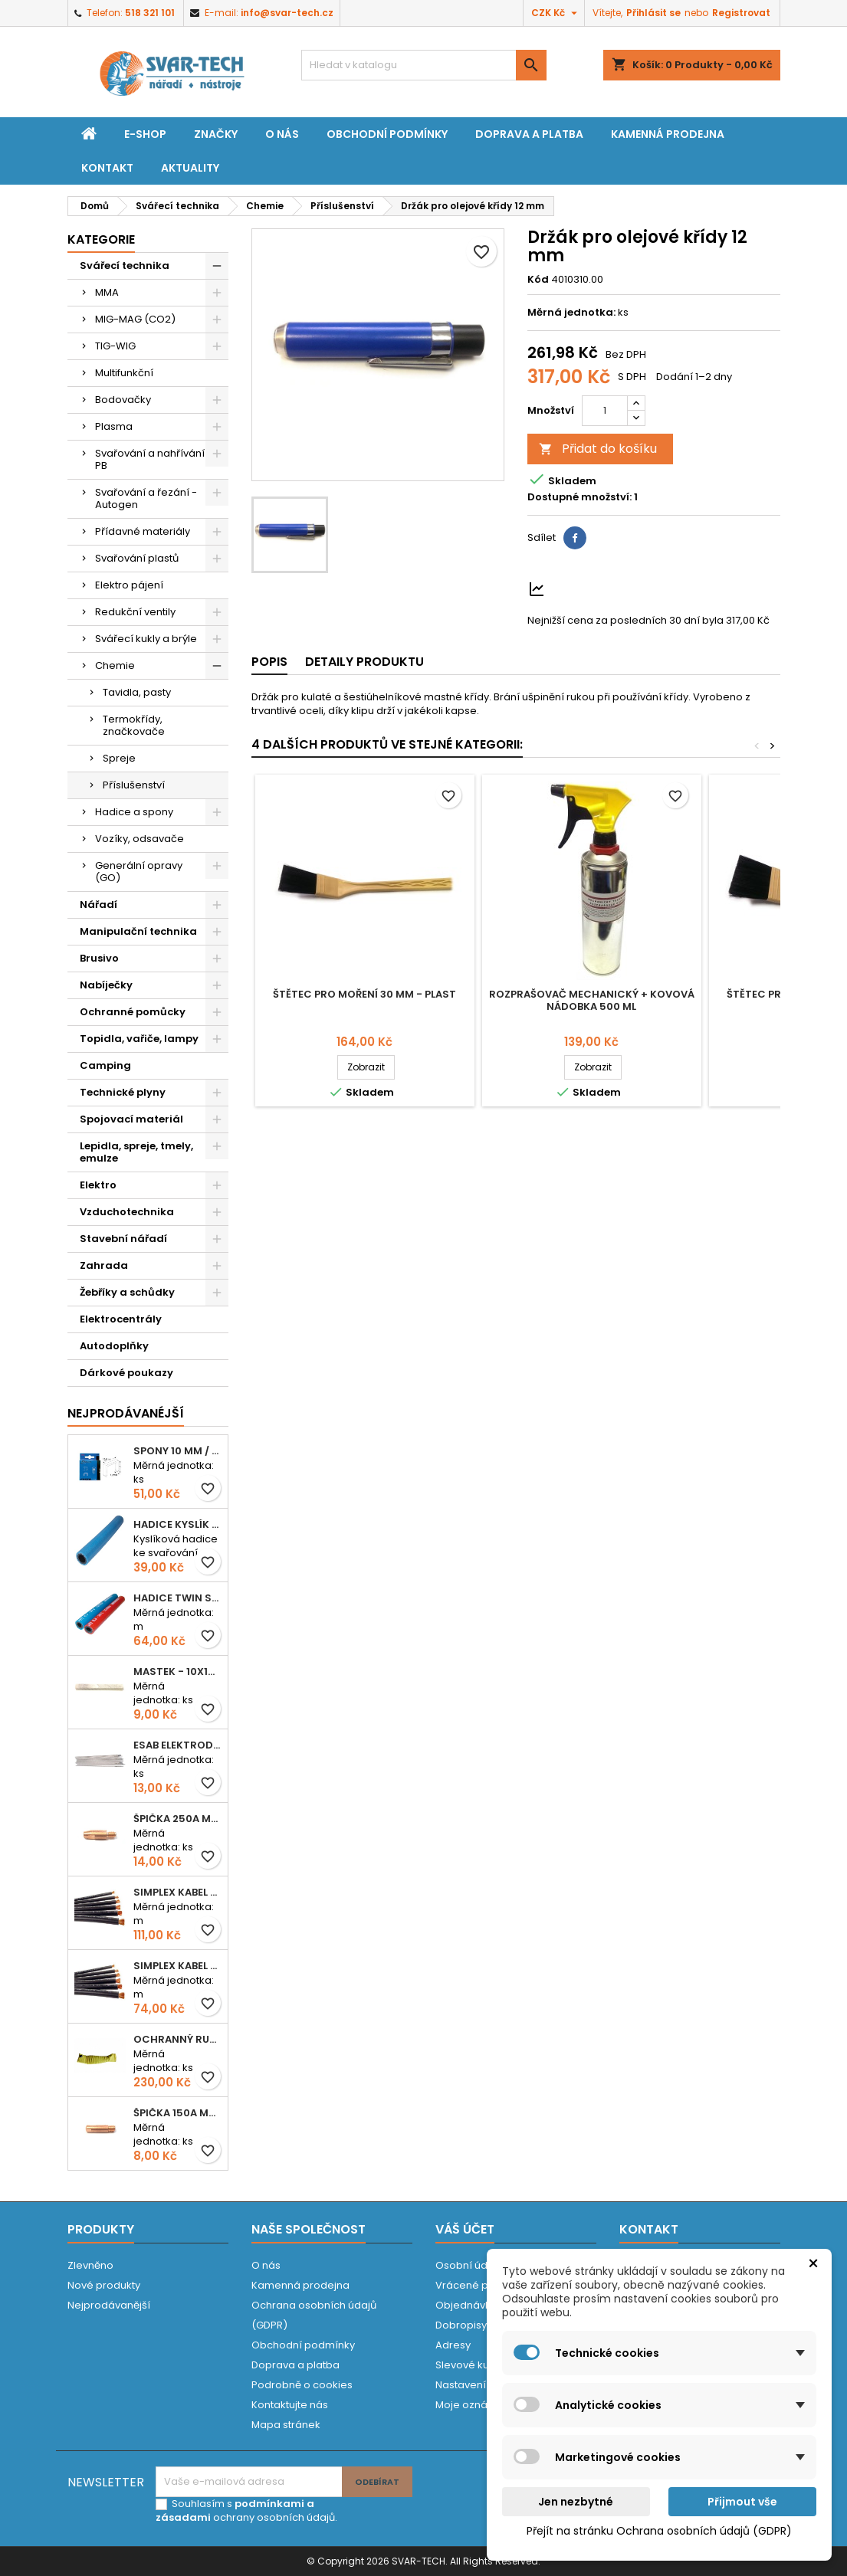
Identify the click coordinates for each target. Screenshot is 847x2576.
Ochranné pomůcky (132, 1012)
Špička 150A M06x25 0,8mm (177, 2113)
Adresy (453, 2345)
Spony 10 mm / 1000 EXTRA (177, 1451)
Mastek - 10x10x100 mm (177, 1671)
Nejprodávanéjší (125, 1413)
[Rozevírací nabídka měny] (556, 13)
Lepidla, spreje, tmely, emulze (136, 1152)
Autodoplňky (114, 1346)
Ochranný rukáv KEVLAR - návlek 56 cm (177, 2039)
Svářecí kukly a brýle (146, 638)
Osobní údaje (469, 2265)
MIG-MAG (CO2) (135, 319)
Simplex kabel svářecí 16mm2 (177, 1966)
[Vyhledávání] (424, 65)
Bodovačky (123, 399)
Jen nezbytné (575, 2501)
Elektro (98, 1185)
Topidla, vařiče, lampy (139, 1038)
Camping (105, 1065)
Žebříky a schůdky (127, 1292)
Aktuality (190, 167)
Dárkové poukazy (126, 1372)
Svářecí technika (124, 265)
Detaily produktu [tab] (364, 661)
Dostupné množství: (579, 497)
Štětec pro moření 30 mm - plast (364, 994)
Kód (538, 280)
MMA (107, 292)
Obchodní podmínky (387, 134)
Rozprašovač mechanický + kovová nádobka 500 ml (591, 1000)
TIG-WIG (115, 346)
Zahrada (104, 1265)
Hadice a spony (134, 812)
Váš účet (464, 2229)
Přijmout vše (742, 2501)
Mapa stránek (285, 2424)
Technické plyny (123, 1092)
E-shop (145, 134)
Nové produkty (103, 2285)
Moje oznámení (474, 2404)
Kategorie (101, 239)
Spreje (119, 758)
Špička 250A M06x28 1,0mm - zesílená (177, 1819)
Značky (216, 134)
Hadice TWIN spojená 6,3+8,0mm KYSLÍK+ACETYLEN (177, 1598)
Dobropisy (461, 2325)
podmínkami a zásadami (235, 2510)
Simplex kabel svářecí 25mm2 (177, 1892)
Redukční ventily (135, 612)
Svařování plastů (137, 558)
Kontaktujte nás (289, 2404)
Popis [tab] (269, 661)
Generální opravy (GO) (138, 871)
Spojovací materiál (131, 1119)
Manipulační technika (138, 931)
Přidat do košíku (598, 448)
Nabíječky (106, 985)
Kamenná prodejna (667, 134)
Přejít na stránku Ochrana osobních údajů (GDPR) (659, 2530)
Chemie (115, 665)
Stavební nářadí (123, 1238)
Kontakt (107, 167)
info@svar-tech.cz (287, 12)
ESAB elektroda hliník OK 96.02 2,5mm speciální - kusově (177, 1745)
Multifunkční (124, 372)
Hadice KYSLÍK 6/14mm (177, 1524)
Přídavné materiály (142, 531)
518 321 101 (150, 12)
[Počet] (605, 410)
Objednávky (465, 2305)
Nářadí (98, 904)
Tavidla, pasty (137, 692)
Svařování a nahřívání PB (150, 459)
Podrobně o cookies (302, 2385)
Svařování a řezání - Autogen (146, 498)
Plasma (114, 426)
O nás (282, 134)
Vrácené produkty (480, 2285)
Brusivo (99, 958)
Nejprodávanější (108, 2305)
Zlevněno (90, 2265)
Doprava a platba (529, 134)
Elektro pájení (129, 585)
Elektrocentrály (121, 1319)
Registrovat (741, 12)
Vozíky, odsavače (139, 838)
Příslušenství (134, 785)
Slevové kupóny (474, 2365)
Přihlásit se (653, 12)
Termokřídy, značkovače (134, 725)
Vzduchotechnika (127, 1211)
